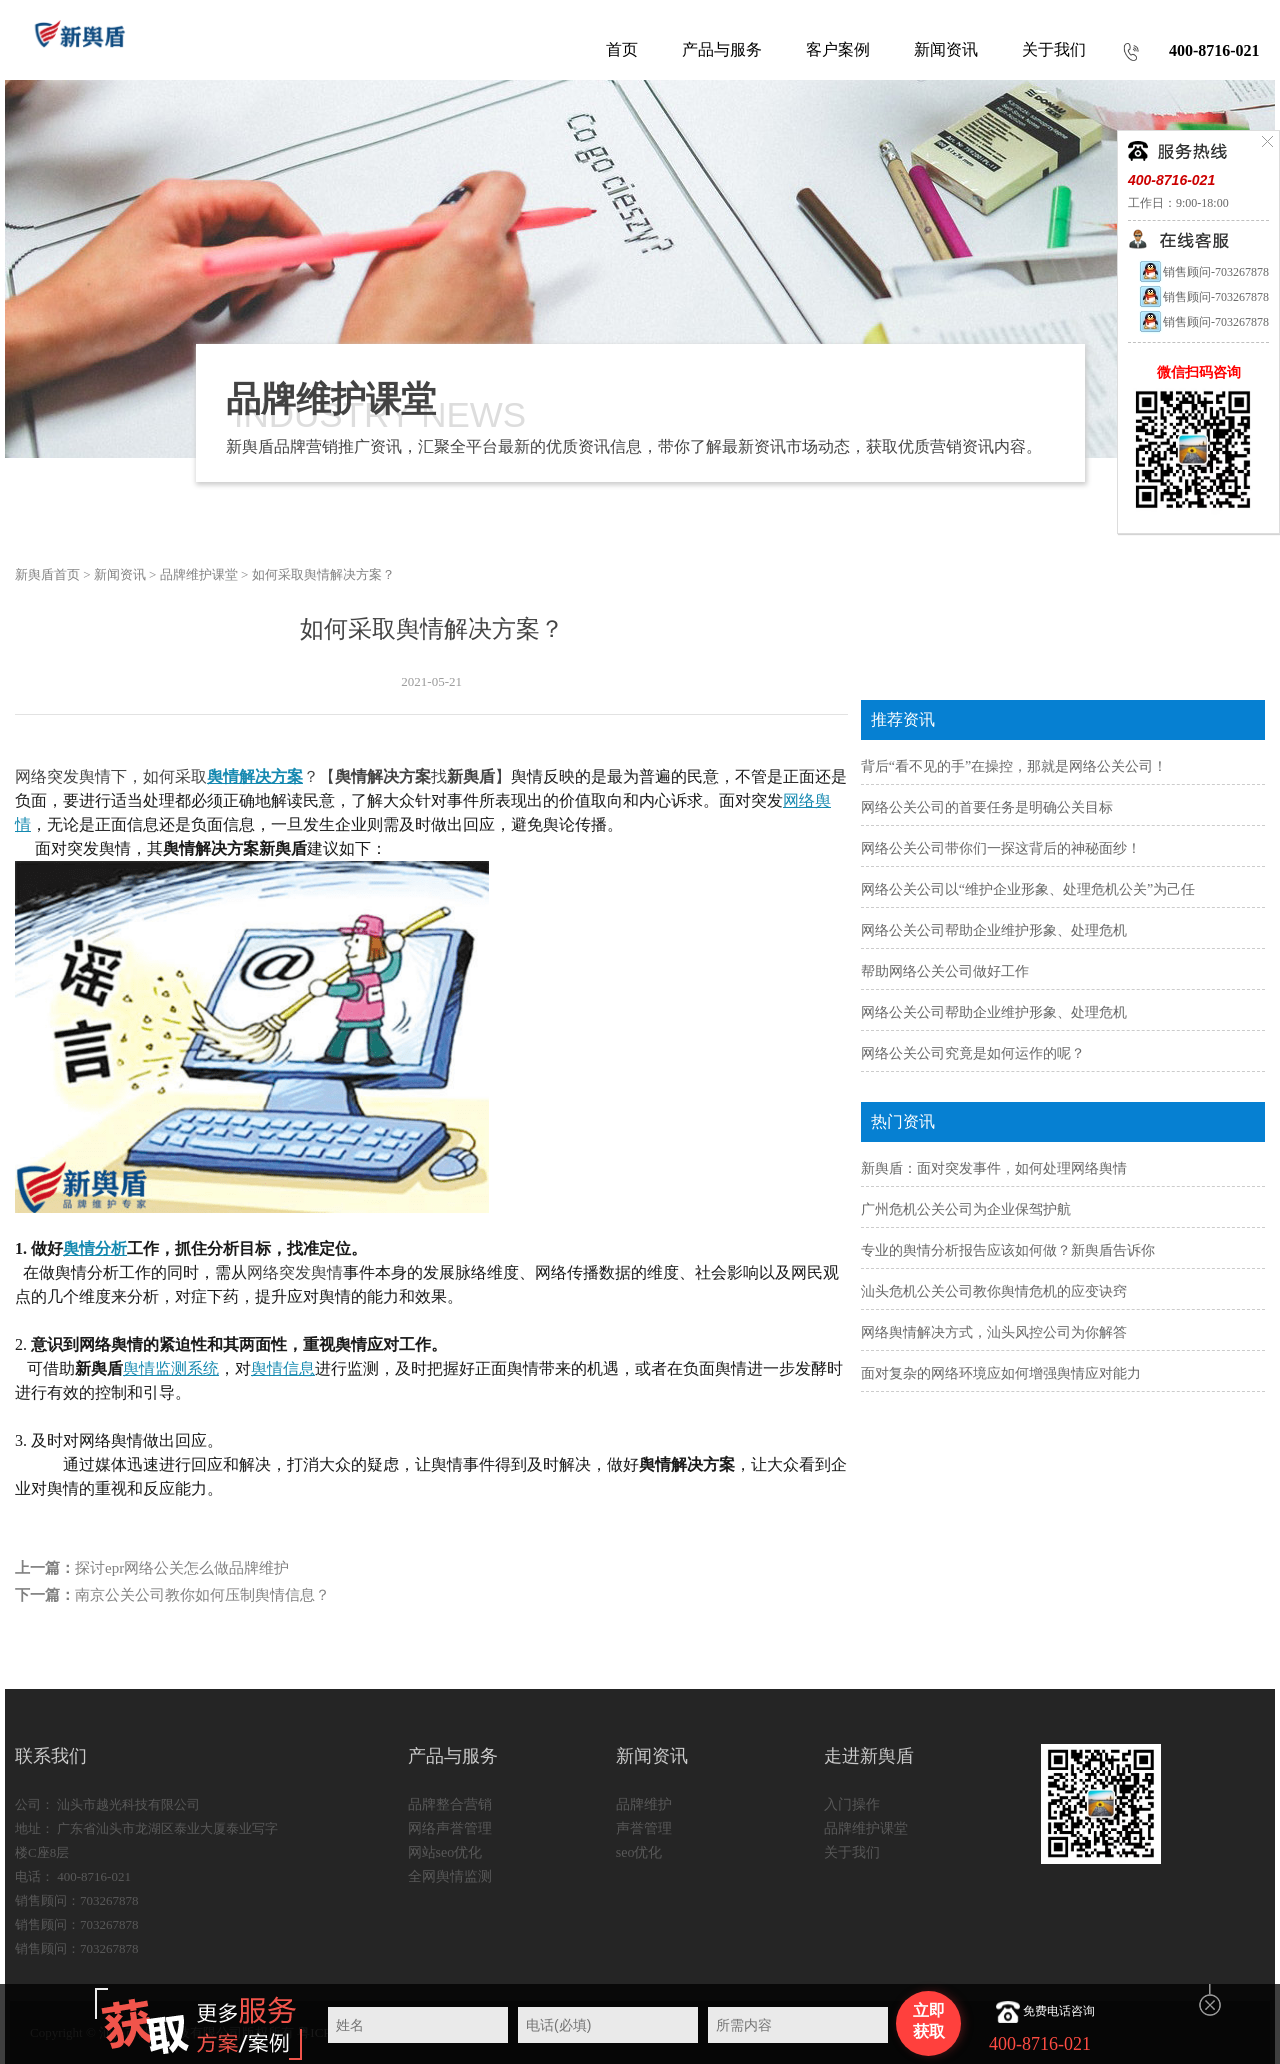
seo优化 (639, 1852)
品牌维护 (644, 1804)
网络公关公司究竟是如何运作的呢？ (973, 1053)
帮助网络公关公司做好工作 (945, 971)
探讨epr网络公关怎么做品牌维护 (182, 1568)
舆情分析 (95, 1248)
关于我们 (852, 1852)
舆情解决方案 (255, 776)
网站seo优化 (445, 1852)
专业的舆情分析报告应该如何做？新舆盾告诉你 (1008, 1250)
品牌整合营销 (450, 1804)
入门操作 (852, 1804)
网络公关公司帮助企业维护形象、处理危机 (994, 930)
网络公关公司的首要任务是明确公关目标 (987, 807)
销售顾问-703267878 (1203, 272)
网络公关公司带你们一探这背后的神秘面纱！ (1001, 848)
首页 (622, 49)
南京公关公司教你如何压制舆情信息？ (202, 1595)
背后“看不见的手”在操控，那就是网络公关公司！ (1014, 766)
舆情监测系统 (171, 1368)
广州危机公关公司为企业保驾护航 (966, 1209)
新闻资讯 (120, 574)
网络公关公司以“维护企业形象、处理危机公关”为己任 (1028, 889)
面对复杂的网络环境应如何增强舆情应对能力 (1001, 1373)
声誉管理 (644, 1828)
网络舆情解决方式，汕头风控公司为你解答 (994, 1332)
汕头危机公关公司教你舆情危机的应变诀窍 (994, 1291)
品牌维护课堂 (199, 574)
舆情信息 (283, 1368)
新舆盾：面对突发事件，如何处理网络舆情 (994, 1168)
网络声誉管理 (450, 1828)
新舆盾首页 (47, 574)
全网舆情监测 (450, 1876)
